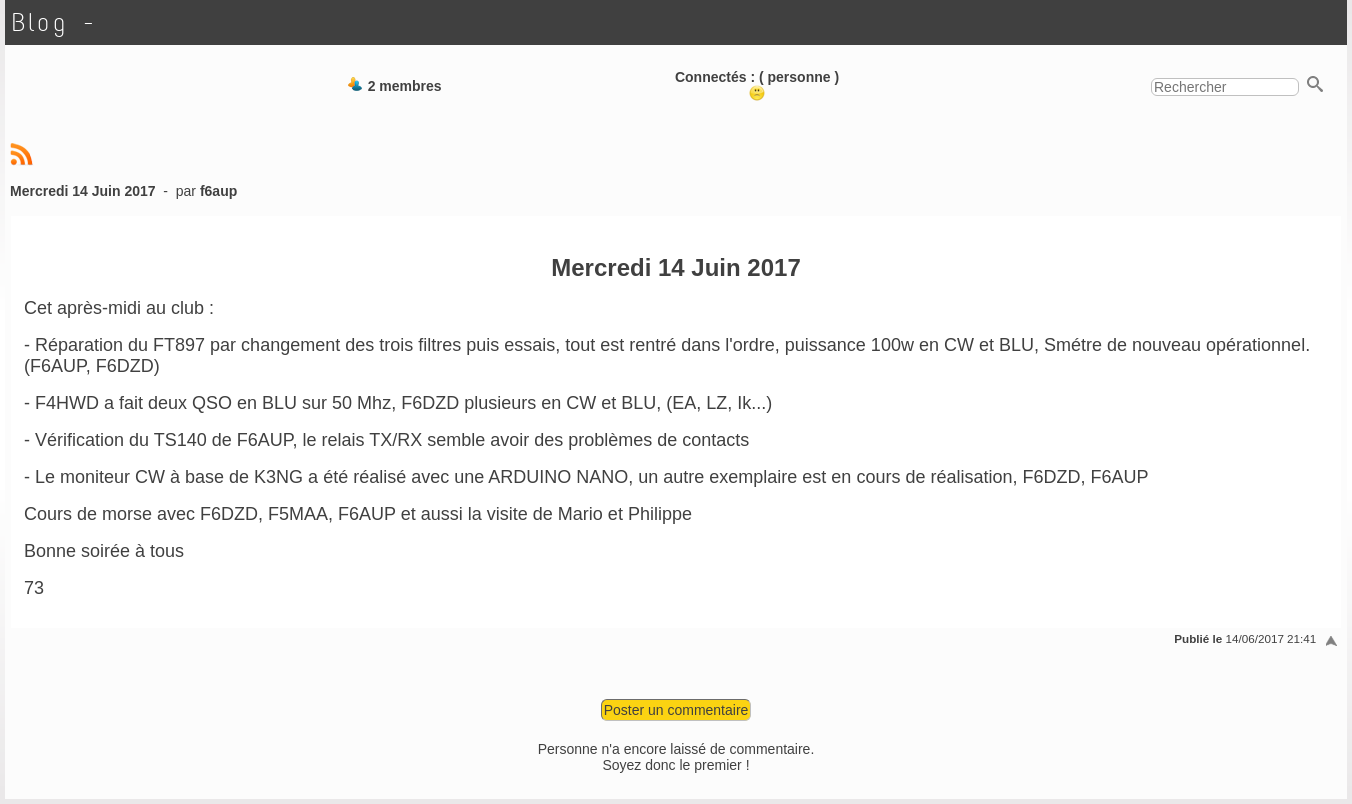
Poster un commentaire (676, 710)
